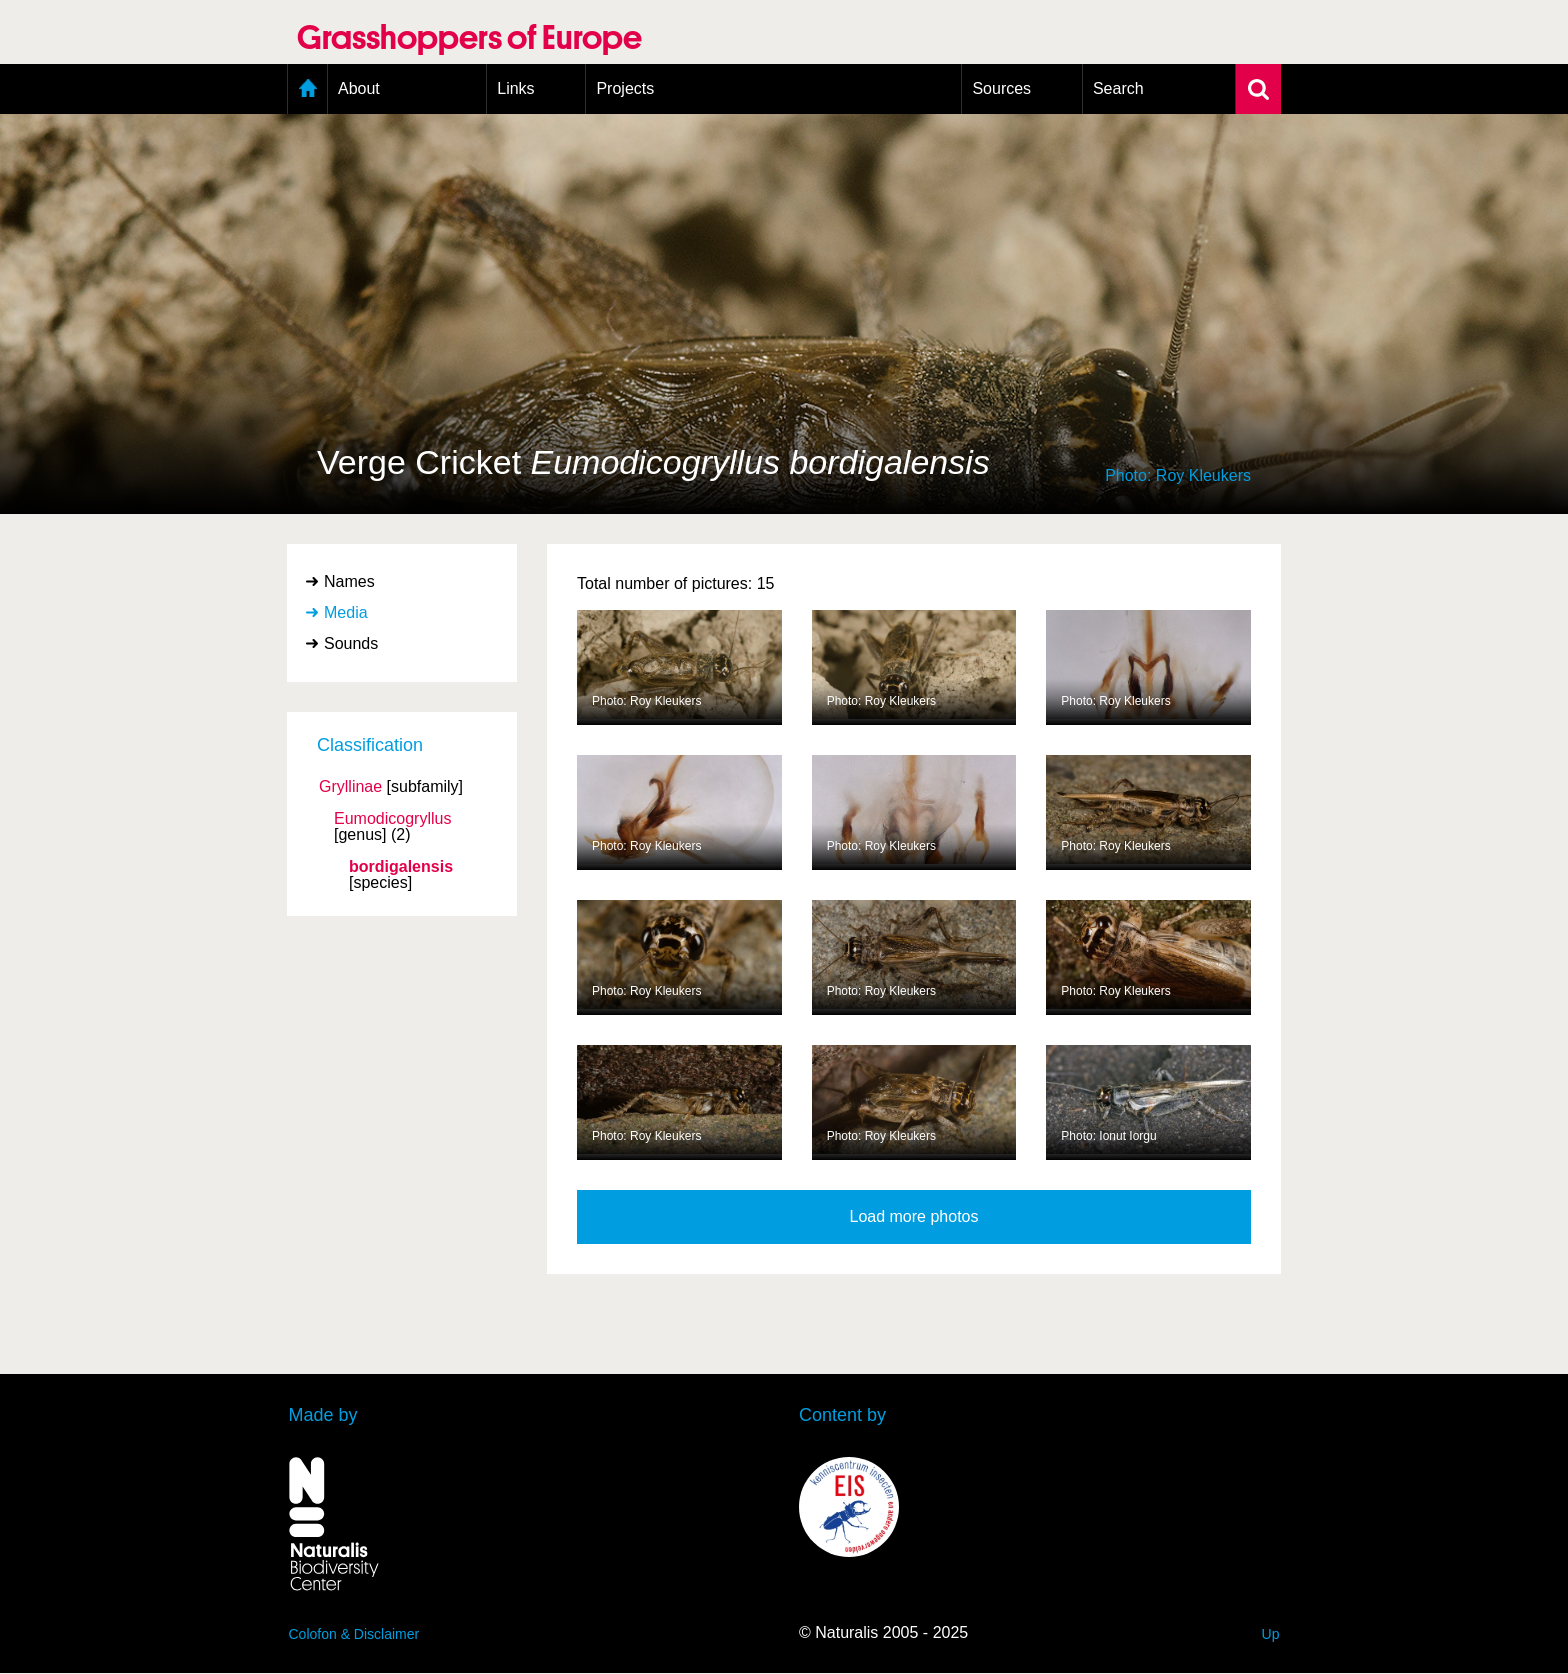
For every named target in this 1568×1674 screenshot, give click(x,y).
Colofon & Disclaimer (354, 1634)
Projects (625, 88)
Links (515, 88)
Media (346, 612)
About (359, 88)
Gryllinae (350, 787)
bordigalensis (401, 867)
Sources (1001, 88)
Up (1271, 1634)
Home (307, 89)
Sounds (351, 643)
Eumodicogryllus (392, 819)
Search (1118, 88)
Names (349, 581)
